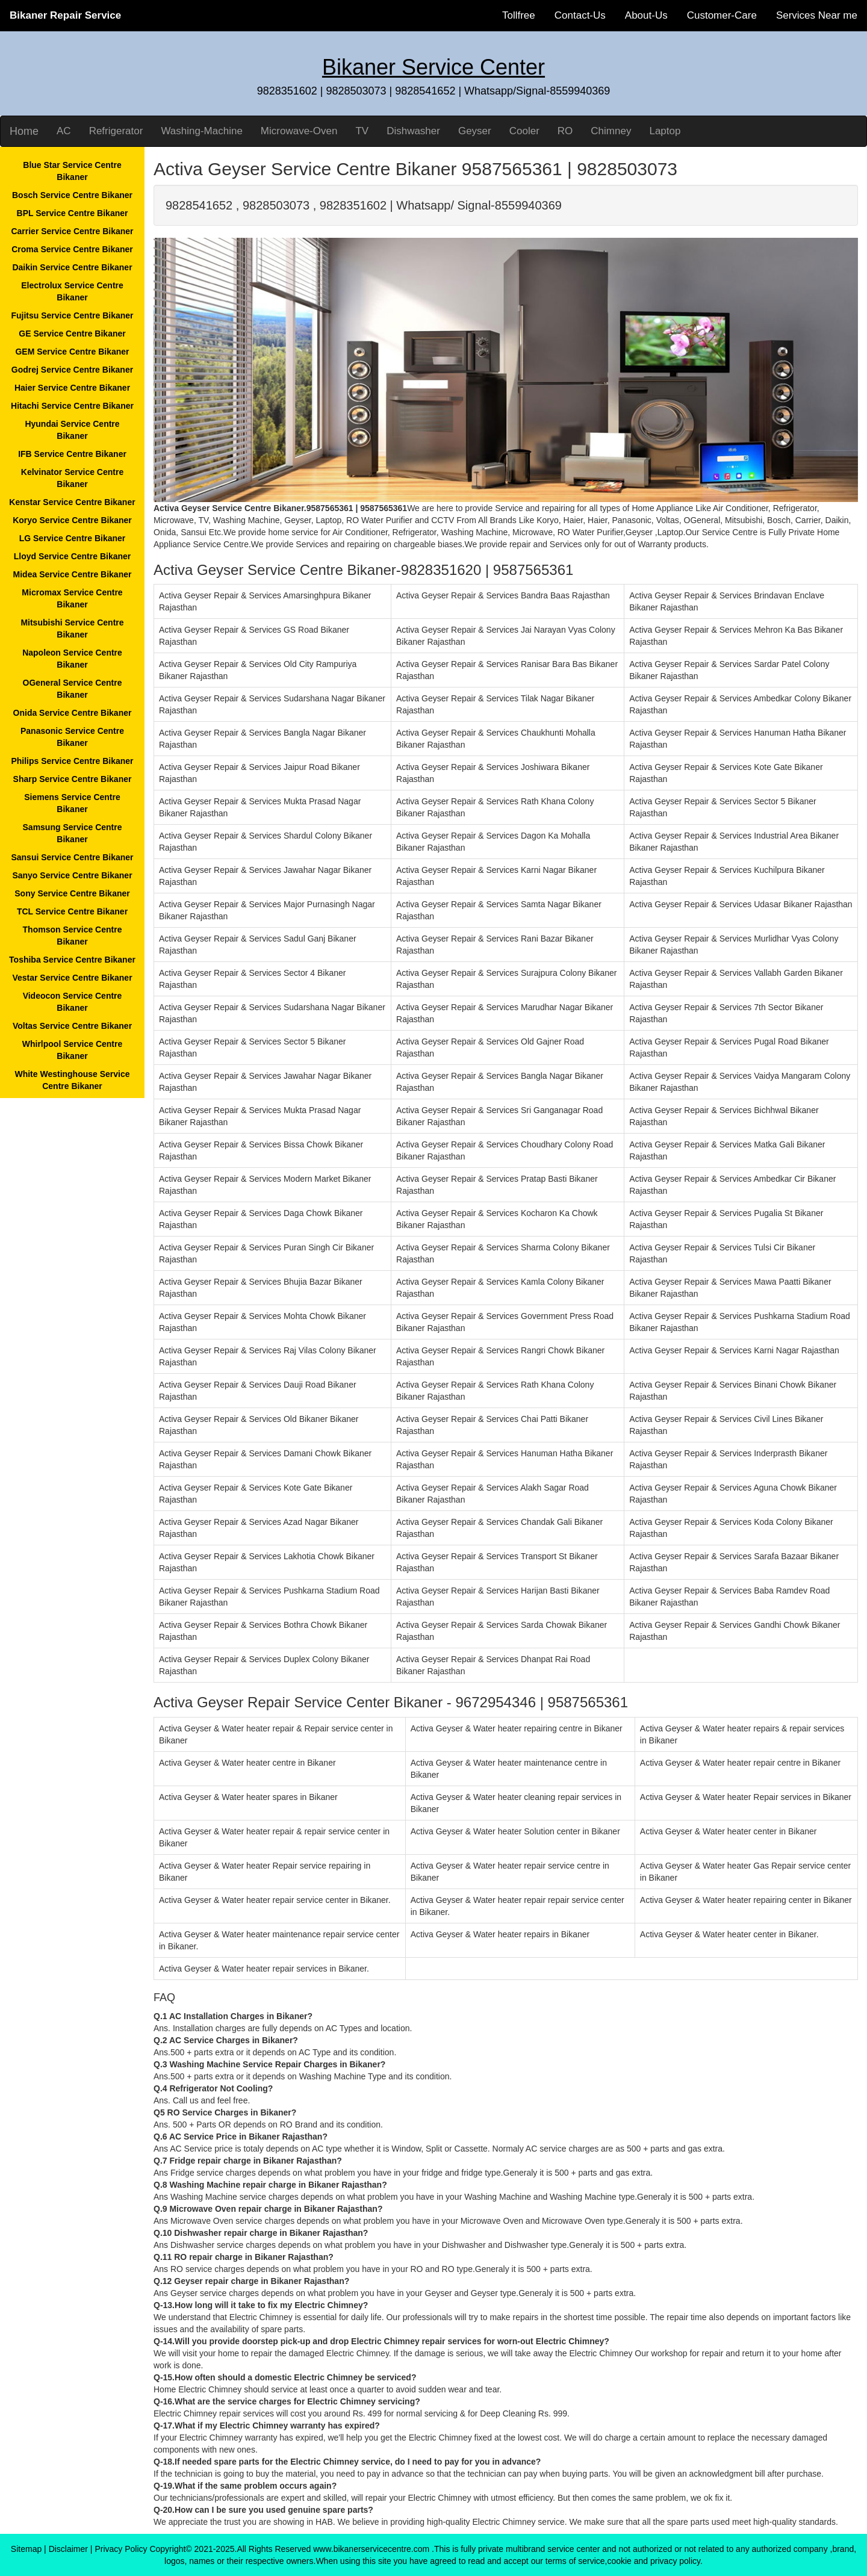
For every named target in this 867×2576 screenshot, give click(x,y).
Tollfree (518, 15)
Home (24, 131)
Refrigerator (116, 131)
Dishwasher (413, 131)
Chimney (611, 131)
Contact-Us (580, 15)
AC (64, 131)
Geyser (474, 131)
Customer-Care (722, 15)
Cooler (524, 131)
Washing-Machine (201, 131)
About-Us (646, 15)
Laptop (664, 131)
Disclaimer (68, 2549)
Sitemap (26, 2549)
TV (361, 131)
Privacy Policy (121, 2549)
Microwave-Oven (299, 131)
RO (565, 131)
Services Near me (816, 15)
